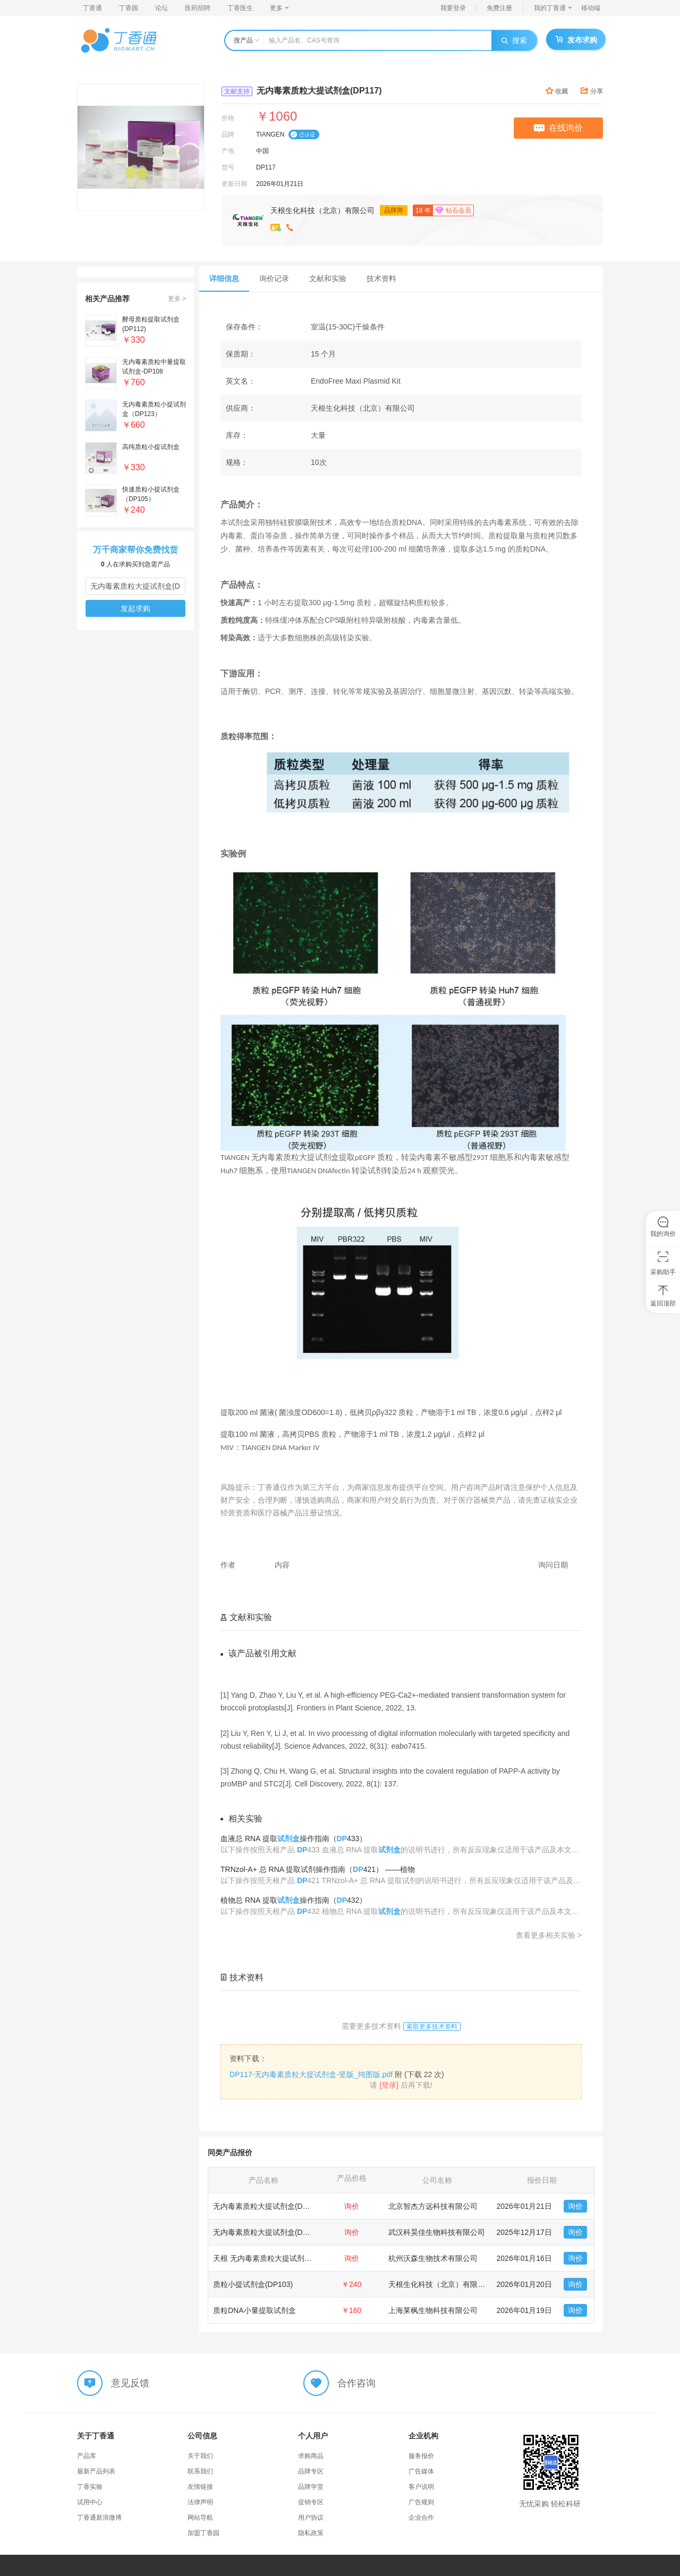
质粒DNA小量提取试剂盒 (254, 2310)
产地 (228, 151)
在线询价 (558, 127)
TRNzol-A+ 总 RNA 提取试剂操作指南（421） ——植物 (317, 1869)
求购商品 (311, 2456)
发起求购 (135, 608)
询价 (575, 2206)
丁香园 (128, 8)
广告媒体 (421, 2471)
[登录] (389, 2085)
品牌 (228, 134)
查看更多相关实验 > (549, 1935)
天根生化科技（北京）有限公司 (322, 210)
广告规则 (421, 2502)
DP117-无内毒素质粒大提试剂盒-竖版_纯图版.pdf (311, 2074)
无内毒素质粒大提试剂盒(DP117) (267, 2206)
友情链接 (200, 2486)
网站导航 (200, 2517)
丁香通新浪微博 (99, 2517)
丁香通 (92, 8)
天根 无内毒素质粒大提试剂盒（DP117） (281, 2258)
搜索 (514, 40)
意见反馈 (130, 2382)
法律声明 (200, 2502)
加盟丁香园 (203, 2533)
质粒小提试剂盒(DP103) (253, 2284)
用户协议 (311, 2517)
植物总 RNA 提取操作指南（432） (293, 1900)
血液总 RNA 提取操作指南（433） (293, 1838)
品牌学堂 (311, 2486)
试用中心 (90, 2502)
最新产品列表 (96, 2471)
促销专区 (311, 2502)
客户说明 (421, 2486)
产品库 (86, 2456)
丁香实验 (90, 2486)
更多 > (177, 298)
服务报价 (421, 2456)
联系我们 (200, 2471)
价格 (228, 118)
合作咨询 (356, 2382)
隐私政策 (311, 2533)
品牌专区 (311, 2471)
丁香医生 (240, 8)
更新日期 (234, 184)
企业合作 (421, 2517)
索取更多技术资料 (431, 2026)
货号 (228, 167)
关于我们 (200, 2456)
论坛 (161, 8)
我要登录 (453, 8)
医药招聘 (197, 8)
